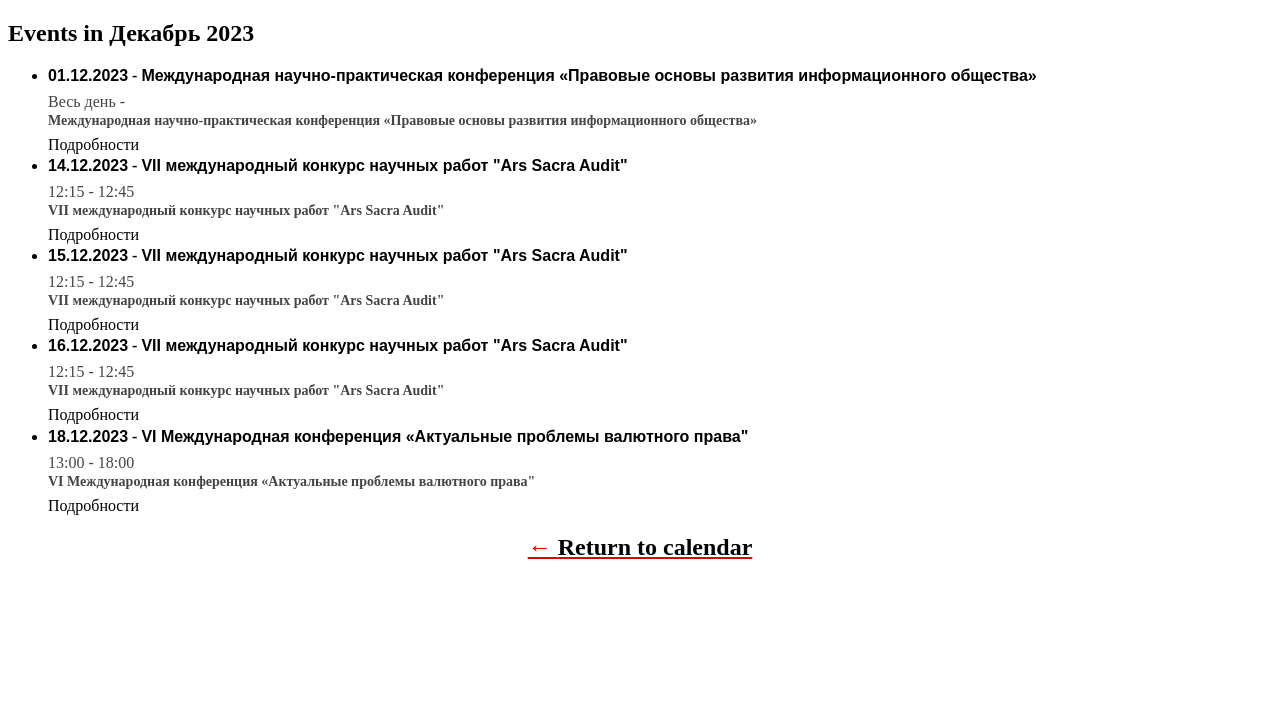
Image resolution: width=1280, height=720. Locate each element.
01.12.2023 (88, 75)
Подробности (93, 144)
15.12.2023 (88, 255)
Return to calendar (655, 547)
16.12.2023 (88, 345)
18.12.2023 (88, 436)
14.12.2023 (88, 165)
